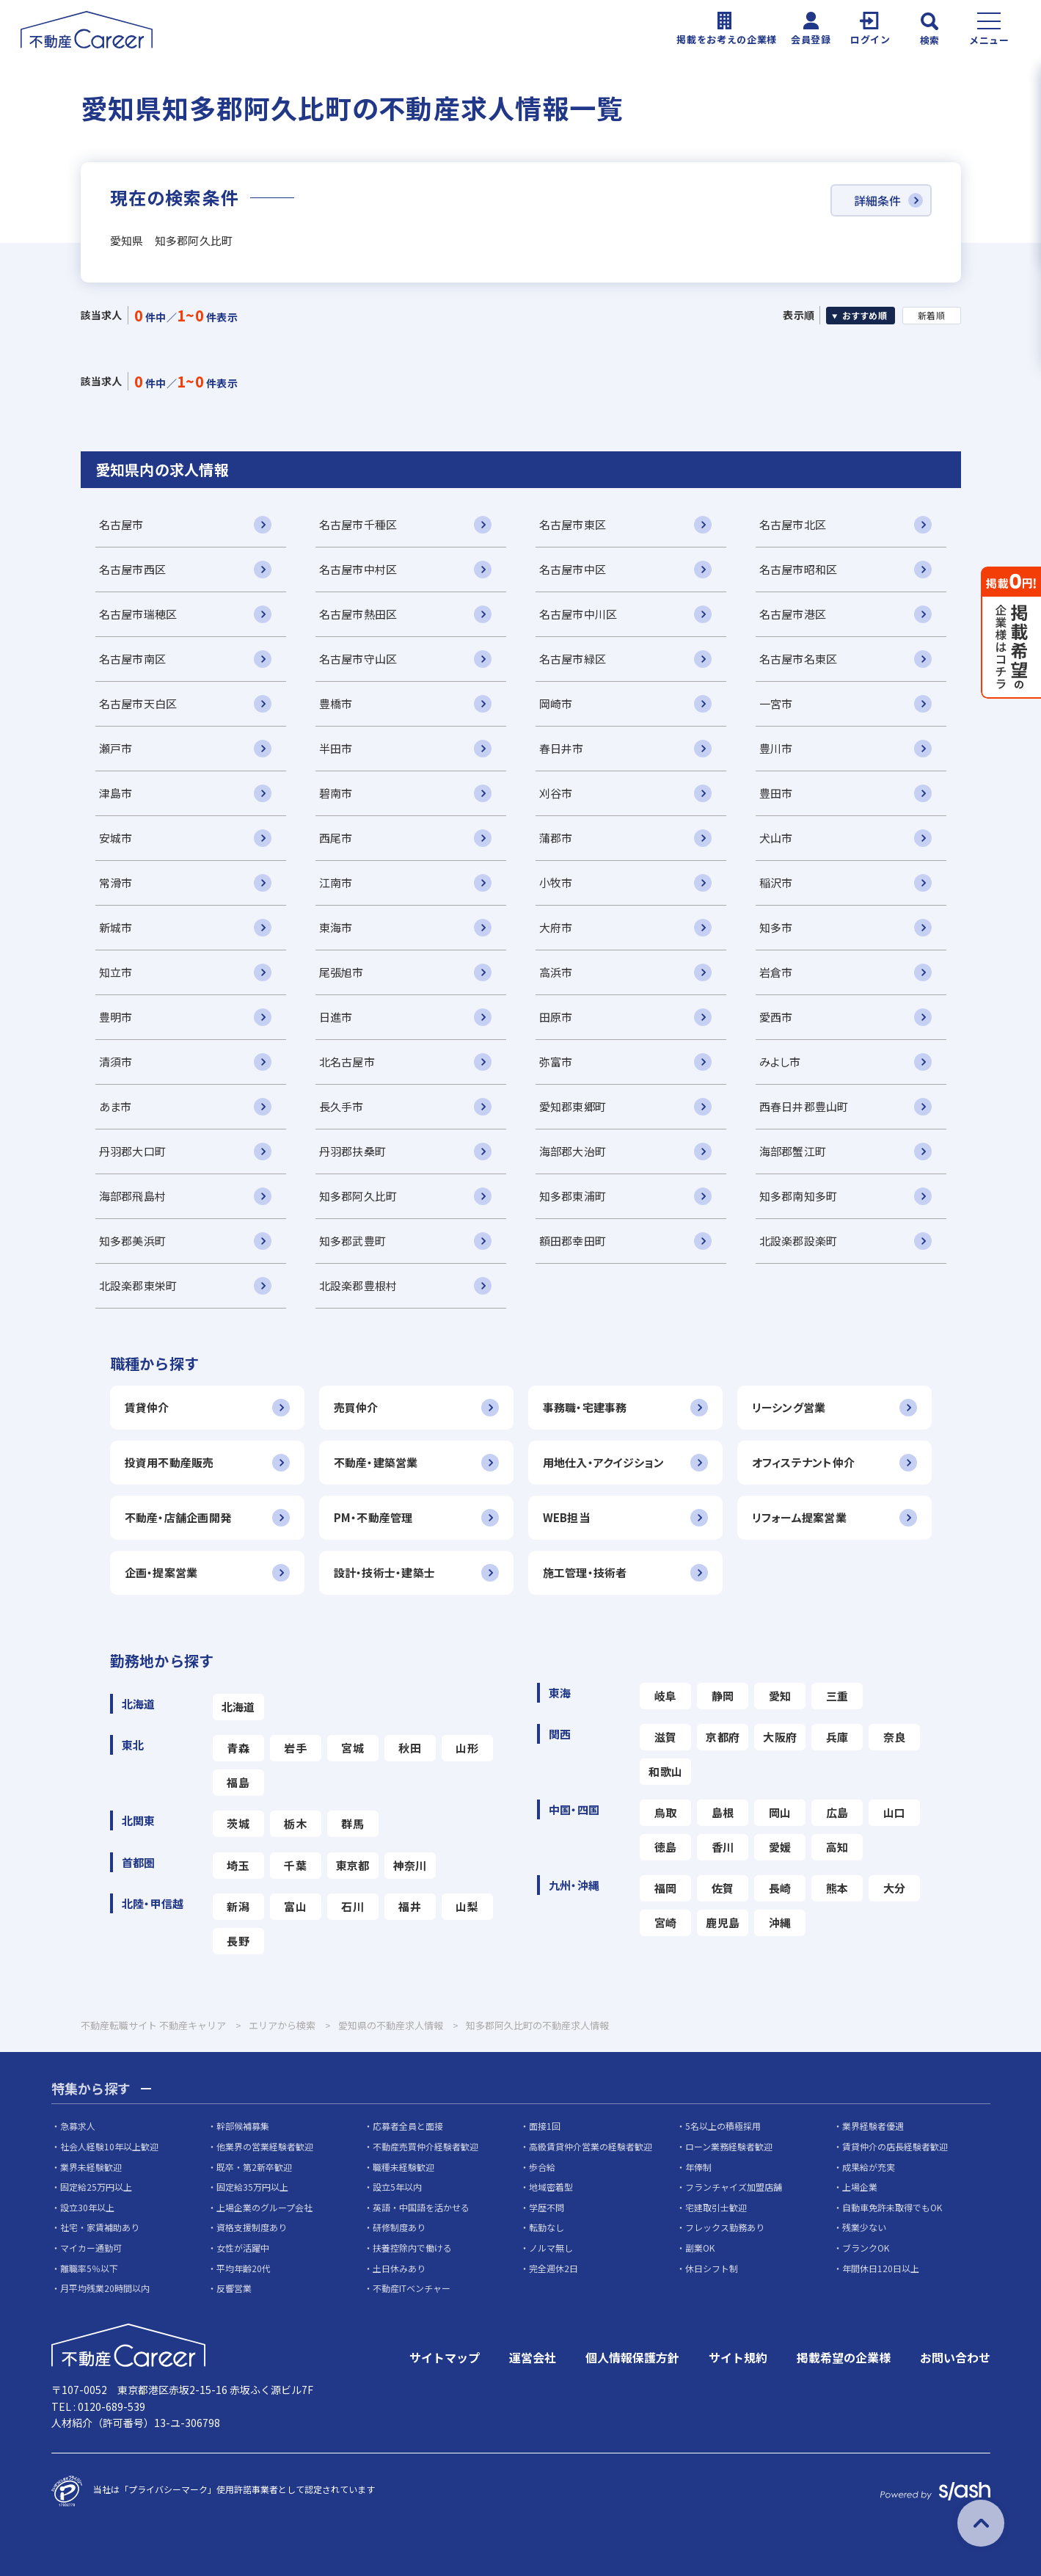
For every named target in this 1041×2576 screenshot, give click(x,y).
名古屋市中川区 (578, 614)
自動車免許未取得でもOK (892, 2207)
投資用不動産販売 (169, 1462)
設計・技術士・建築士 (385, 1572)
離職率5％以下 (89, 2268)
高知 (837, 1847)
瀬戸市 (116, 748)
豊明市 (116, 1017)
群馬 (352, 1823)
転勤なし (546, 2227)
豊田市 (776, 793)
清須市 (116, 1061)
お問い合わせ (955, 2357)
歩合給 (542, 2167)
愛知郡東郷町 (573, 1106)
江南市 (336, 882)
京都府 (722, 1736)
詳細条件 (877, 200)
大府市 (556, 927)
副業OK (700, 2247)
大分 (894, 1888)
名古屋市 (121, 524)
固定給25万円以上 (96, 2186)
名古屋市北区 (793, 524)
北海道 (238, 1706)
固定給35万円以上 (252, 2186)
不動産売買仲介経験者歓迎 (425, 2146)
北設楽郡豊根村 (358, 1285)
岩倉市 (776, 972)
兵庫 (837, 1736)
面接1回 (544, 2126)
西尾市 (336, 837)
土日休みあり (399, 2268)
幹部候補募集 (242, 2126)
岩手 (295, 1747)
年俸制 (698, 2167)
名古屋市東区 (573, 524)
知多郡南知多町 (798, 1196)
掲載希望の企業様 (844, 2357)
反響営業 (234, 2288)
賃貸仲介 (147, 1407)
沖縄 (780, 1922)
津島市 (116, 793)
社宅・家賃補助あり (99, 2227)
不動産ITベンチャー (411, 2288)
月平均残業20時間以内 (105, 2288)
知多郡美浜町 (133, 1240)
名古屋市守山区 (358, 658)
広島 (837, 1812)
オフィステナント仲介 (803, 1462)
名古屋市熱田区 (358, 614)
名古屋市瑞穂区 (138, 614)
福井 (409, 1906)
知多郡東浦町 (573, 1196)
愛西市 (776, 1017)
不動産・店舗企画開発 (178, 1517)
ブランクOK (865, 2247)
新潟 (238, 1906)
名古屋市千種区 (358, 524)
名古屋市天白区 (138, 703)
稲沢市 (776, 882)
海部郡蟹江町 (793, 1151)
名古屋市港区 (793, 614)
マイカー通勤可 (91, 2247)
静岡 (723, 1695)
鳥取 (665, 1812)
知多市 (776, 927)
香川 (723, 1847)
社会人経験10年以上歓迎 (109, 2146)
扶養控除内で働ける (412, 2247)
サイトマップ (444, 2357)
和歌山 (665, 1771)
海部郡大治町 (573, 1151)
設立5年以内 (397, 2186)
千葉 (295, 1865)
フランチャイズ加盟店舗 (733, 2186)
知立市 (116, 972)
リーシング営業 (789, 1407)
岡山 (780, 1812)
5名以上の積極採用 (723, 2126)
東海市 (336, 927)
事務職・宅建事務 (585, 1407)
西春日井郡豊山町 (804, 1106)
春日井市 (561, 748)
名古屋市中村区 (358, 569)
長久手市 (341, 1106)
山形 (467, 1747)
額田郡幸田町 (573, 1240)
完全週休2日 (553, 2268)
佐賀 (723, 1888)
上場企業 (859, 2186)
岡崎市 (556, 703)
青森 (238, 1747)
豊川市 (776, 748)
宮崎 (665, 1922)
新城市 (116, 927)
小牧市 (556, 882)
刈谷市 (556, 793)
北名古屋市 (347, 1061)
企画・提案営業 (161, 1572)
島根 (723, 1812)
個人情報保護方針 (632, 2357)
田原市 (556, 1017)
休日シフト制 (711, 2268)
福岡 (665, 1888)
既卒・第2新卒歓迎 (254, 2167)
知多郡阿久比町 (358, 1196)
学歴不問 (546, 2207)
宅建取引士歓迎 (716, 2207)
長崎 (780, 1888)
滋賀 (665, 1736)
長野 (238, 1941)
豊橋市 (336, 703)
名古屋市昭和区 (798, 569)
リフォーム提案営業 (799, 1517)
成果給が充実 (868, 2167)
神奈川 (410, 1865)
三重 (837, 1695)
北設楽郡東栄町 (138, 1285)
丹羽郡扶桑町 (353, 1151)
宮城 (352, 1747)
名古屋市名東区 (798, 658)
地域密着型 (551, 2186)
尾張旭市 (341, 972)
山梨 (467, 1906)
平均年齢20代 (243, 2268)
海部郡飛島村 (133, 1196)
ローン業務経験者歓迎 (728, 2146)
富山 (295, 1906)
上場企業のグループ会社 (264, 2207)
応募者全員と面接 (408, 2126)
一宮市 (776, 703)
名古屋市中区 (573, 569)
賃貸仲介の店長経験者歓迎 (895, 2146)
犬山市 (776, 837)
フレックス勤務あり (724, 2227)
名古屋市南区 (133, 658)
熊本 (837, 1888)
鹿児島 (722, 1922)
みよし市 (780, 1061)
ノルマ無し (551, 2247)
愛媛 (780, 1847)
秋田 (409, 1747)
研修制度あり (399, 2227)
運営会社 (532, 2357)
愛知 (780, 1695)
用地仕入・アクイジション (603, 1462)
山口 (894, 1812)
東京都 (353, 1865)
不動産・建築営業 (376, 1462)
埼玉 (238, 1865)
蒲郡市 (556, 837)
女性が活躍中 (242, 2247)
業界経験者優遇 (873, 2126)
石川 (352, 1906)
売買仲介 (356, 1407)
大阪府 (780, 1736)
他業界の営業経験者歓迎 (264, 2146)
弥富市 (556, 1061)
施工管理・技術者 (585, 1572)
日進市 (336, 1017)
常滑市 (116, 882)
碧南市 (336, 793)
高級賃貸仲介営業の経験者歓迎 (590, 2146)
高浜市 (556, 972)
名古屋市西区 (133, 569)
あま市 (115, 1106)
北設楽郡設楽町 (798, 1240)
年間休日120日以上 (880, 2268)
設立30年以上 (87, 2207)
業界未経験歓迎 (91, 2167)
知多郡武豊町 (353, 1240)
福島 (238, 1782)
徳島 (665, 1847)
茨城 (238, 1823)
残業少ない (864, 2227)
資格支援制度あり (251, 2227)
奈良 (894, 1736)
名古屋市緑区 (573, 658)
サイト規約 (738, 2357)
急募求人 (77, 2126)
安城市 (116, 837)
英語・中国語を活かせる (421, 2207)
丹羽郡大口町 (133, 1151)
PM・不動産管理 (373, 1517)
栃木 (295, 1823)
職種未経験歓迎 (403, 2167)
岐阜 (665, 1695)
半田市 (336, 748)
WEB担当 (566, 1517)
